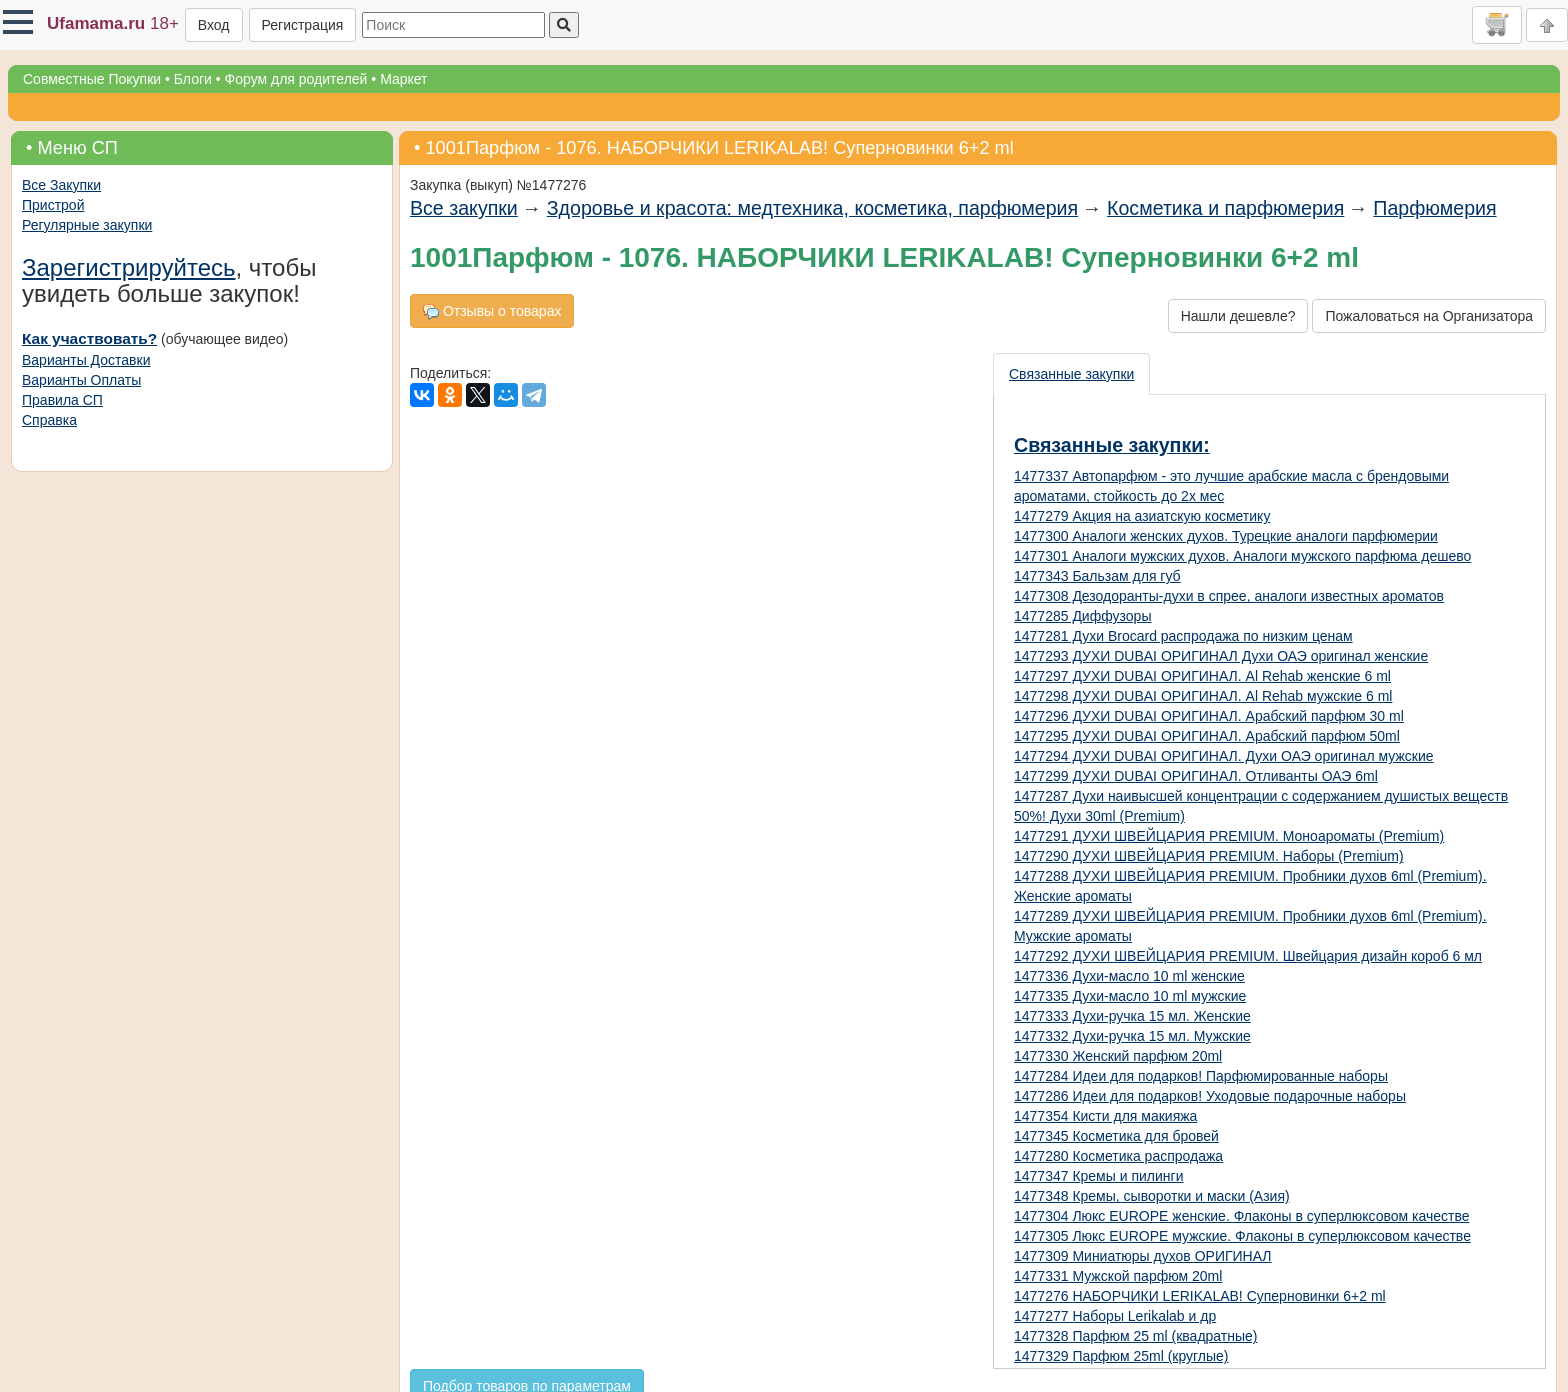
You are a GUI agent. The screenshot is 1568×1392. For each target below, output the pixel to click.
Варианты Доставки (86, 360)
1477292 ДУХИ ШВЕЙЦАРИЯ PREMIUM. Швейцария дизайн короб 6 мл (1248, 956)
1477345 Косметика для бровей (1116, 1136)
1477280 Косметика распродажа (1118, 1156)
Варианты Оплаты (81, 380)
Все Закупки (61, 185)
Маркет (403, 79)
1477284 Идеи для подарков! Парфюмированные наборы (1201, 1076)
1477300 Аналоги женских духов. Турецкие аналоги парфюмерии (1226, 536)
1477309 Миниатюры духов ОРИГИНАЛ (1143, 1256)
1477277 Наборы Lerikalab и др (1115, 1316)
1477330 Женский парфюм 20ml (1118, 1056)
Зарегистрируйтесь (129, 267)
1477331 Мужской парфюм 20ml (1118, 1276)
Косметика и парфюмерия (1225, 208)
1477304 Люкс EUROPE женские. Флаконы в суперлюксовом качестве (1242, 1216)
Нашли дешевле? (1238, 316)
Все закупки (464, 208)
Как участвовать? (89, 338)
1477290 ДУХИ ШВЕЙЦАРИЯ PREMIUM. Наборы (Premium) (1209, 856)
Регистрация (303, 25)
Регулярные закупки (87, 225)
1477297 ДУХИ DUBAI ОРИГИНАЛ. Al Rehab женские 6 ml (1202, 676)
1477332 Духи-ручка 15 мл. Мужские (1132, 1036)
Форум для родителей (296, 79)
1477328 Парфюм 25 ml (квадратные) (1135, 1336)
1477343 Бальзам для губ (1097, 576)
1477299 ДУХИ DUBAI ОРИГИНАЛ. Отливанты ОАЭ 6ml (1196, 776)
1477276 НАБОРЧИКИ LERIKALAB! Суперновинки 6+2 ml (1200, 1296)
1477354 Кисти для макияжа (1105, 1116)
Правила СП (62, 400)
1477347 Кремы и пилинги (1098, 1176)
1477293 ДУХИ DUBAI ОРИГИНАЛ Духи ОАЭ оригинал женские (1221, 656)
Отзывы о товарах (492, 311)
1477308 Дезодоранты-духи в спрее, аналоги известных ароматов (1229, 596)
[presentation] (1072, 374)
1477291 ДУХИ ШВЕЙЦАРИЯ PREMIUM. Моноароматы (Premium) (1229, 836)
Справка (49, 420)
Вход (214, 25)
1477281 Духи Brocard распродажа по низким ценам (1183, 636)
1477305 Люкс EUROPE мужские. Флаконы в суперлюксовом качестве (1242, 1236)
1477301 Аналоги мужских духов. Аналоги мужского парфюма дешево (1242, 556)
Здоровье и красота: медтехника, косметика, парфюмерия (812, 208)
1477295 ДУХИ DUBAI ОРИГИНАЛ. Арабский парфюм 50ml (1207, 736)
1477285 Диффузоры (1082, 616)
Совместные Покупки (92, 79)
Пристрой (53, 205)
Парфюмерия (1434, 208)
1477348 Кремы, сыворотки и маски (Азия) (1152, 1196)
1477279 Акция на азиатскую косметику (1142, 516)
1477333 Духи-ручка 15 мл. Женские (1132, 1016)
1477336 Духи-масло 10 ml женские (1129, 976)
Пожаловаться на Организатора (1429, 316)
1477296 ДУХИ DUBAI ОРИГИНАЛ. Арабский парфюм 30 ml (1209, 716)
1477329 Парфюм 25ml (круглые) (1121, 1356)
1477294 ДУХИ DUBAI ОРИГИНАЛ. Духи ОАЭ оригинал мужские (1224, 756)
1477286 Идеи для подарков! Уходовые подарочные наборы (1210, 1096)
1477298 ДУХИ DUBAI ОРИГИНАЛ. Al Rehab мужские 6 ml (1203, 696)
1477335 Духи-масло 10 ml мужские (1130, 996)
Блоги (193, 79)
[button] (18, 22)
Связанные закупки (1071, 374)
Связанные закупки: (1112, 445)
